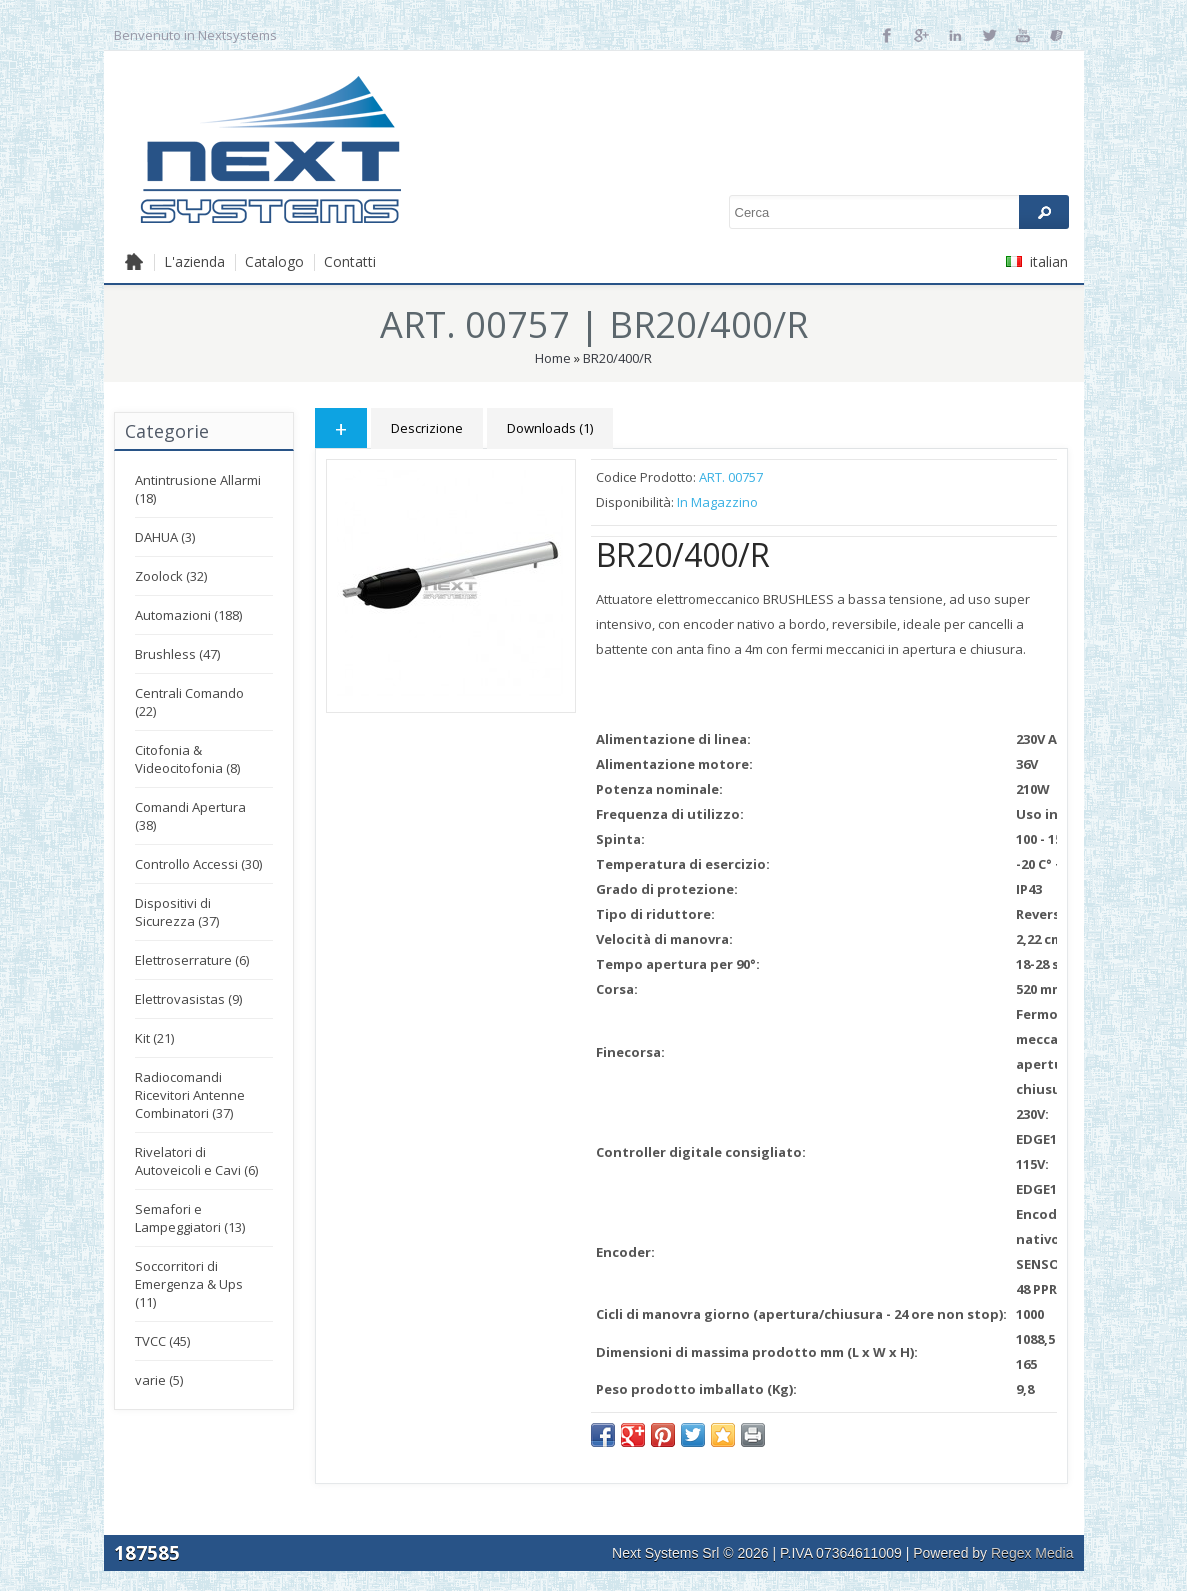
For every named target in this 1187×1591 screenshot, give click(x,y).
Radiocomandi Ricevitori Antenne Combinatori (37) (190, 1095)
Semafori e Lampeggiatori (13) (190, 1218)
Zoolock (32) (171, 576)
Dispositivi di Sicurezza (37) (177, 912)
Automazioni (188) (188, 615)
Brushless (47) (177, 654)
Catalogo (274, 261)
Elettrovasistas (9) (188, 999)
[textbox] (899, 212)
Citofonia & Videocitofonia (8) (187, 759)
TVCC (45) (162, 1341)
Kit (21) (154, 1038)
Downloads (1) (550, 428)
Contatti (350, 261)
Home (553, 358)
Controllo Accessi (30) (198, 864)
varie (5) (159, 1380)
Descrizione (427, 428)
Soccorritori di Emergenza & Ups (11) (189, 1284)
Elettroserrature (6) (192, 960)
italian (1037, 261)
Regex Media (1032, 1553)
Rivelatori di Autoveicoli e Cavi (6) (196, 1161)
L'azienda (194, 261)
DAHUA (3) (165, 537)
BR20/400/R (617, 358)
